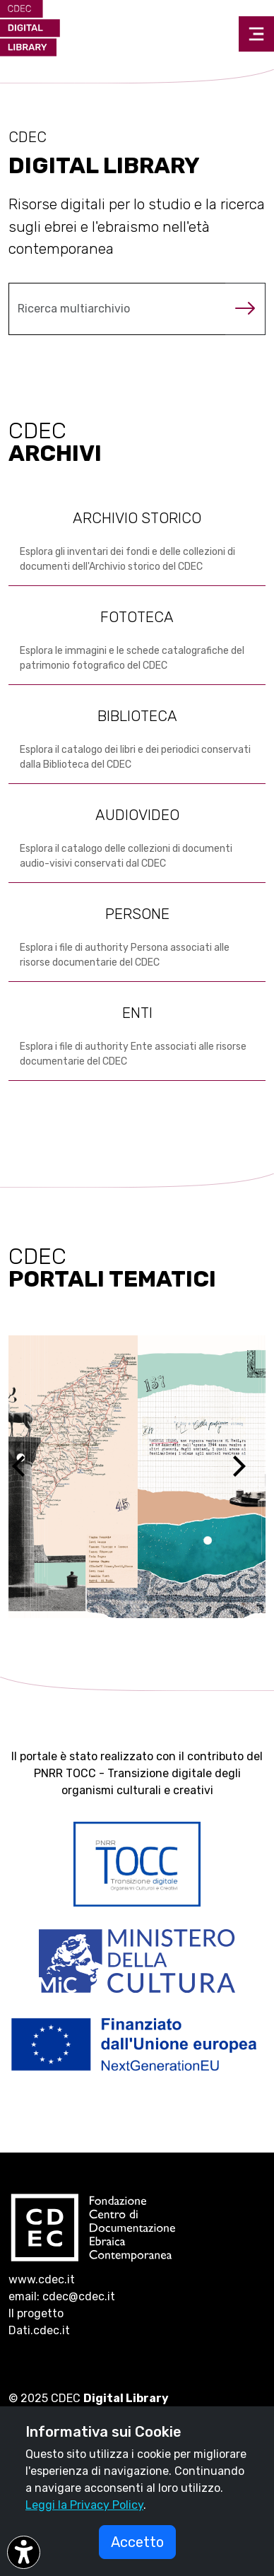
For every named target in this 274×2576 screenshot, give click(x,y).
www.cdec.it (41, 2279)
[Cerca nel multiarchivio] (117, 309)
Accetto (137, 2542)
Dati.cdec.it (39, 2330)
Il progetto (36, 2313)
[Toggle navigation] (256, 34)
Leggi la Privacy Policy (84, 2505)
